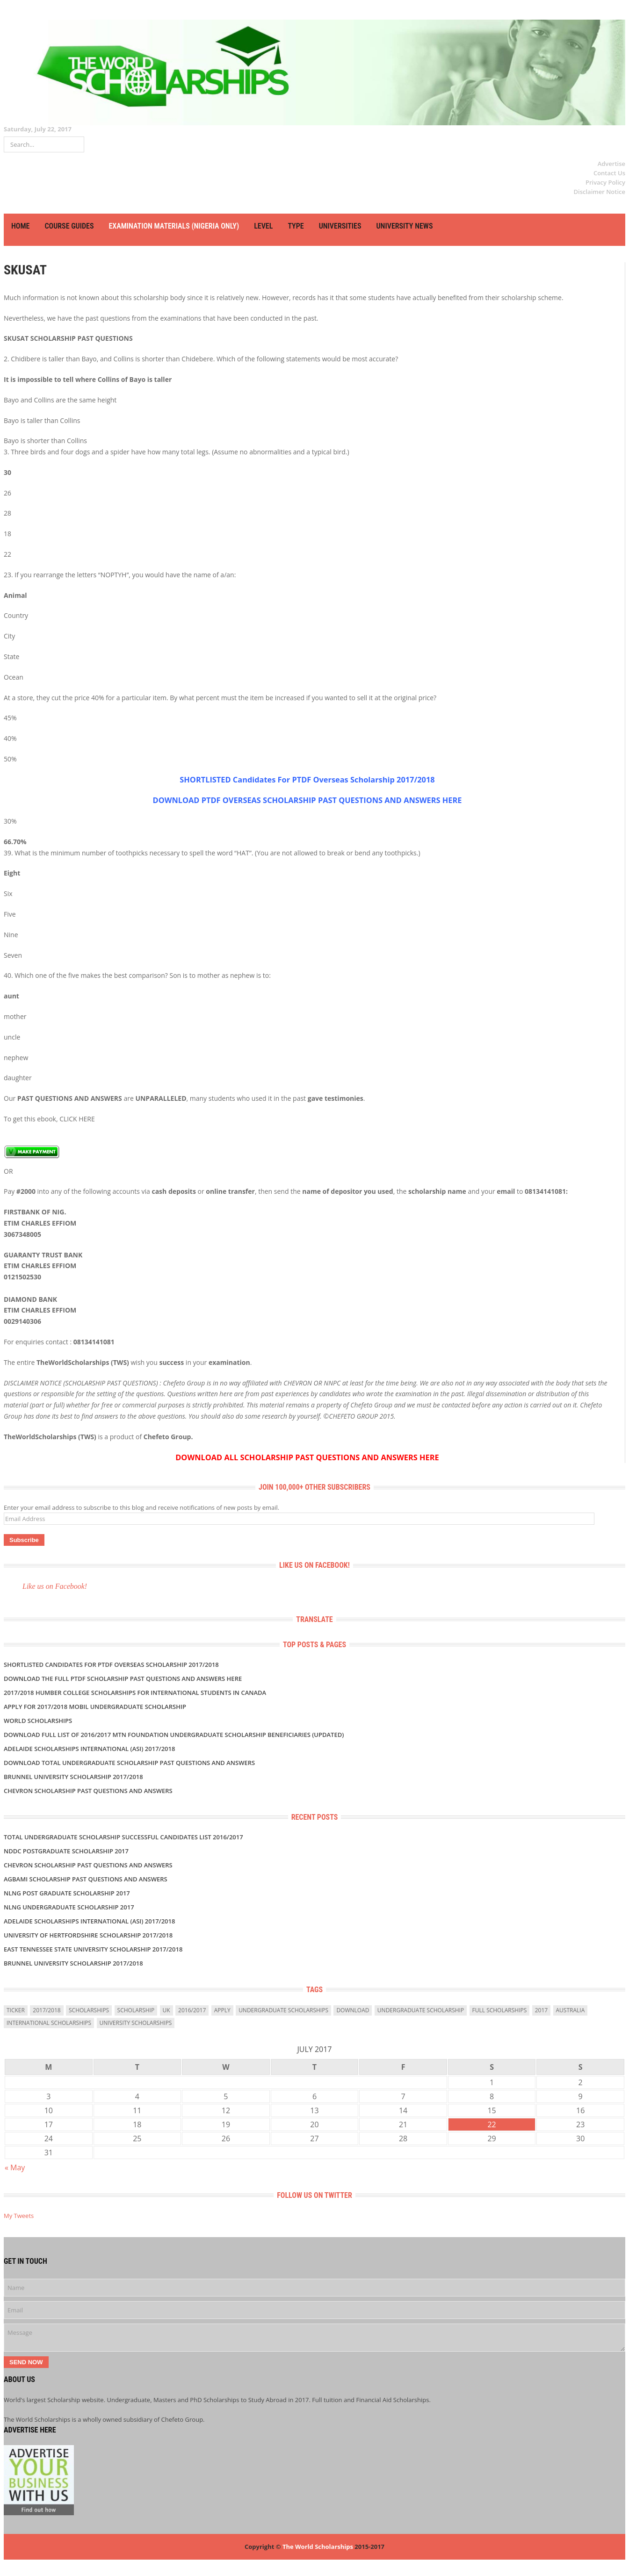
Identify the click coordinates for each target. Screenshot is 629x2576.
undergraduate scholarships (283, 2010)
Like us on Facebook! (314, 1565)
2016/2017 (192, 2010)
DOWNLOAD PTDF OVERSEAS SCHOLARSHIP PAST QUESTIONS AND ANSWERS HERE (307, 800)
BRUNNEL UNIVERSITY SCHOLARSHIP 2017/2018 (73, 1776)
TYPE (296, 226)
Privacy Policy (605, 182)
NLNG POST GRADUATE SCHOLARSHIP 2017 (67, 1893)
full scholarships (499, 2010)
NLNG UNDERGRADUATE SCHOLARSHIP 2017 (69, 1907)
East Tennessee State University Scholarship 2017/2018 (93, 1949)
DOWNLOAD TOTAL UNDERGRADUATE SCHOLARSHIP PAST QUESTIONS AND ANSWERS (129, 1762)
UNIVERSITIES (340, 226)
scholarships (89, 2010)
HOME (20, 226)
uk (166, 2010)
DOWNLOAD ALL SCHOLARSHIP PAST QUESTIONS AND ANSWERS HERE (307, 1457)
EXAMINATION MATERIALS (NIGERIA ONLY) (173, 226)
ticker (16, 2010)
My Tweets (19, 2215)
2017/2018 (46, 2010)
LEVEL (263, 226)
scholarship (136, 2010)
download (352, 2010)
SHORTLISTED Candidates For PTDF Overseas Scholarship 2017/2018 (307, 780)
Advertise (611, 163)
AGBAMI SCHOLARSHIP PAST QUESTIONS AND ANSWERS (85, 1879)
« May (15, 2167)
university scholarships (136, 2023)
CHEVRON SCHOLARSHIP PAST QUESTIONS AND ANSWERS (88, 1791)
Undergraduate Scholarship (420, 2010)
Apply (222, 2010)
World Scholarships (38, 1720)
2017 (541, 2010)
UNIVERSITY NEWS (404, 226)
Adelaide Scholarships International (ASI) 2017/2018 (89, 1748)
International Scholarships (49, 2023)
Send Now (26, 2362)
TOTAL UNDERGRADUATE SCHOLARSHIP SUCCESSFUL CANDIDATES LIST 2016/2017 (123, 1837)
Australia (570, 2010)
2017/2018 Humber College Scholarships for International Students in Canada (135, 1692)
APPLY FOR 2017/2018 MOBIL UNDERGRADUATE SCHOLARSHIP (95, 1706)
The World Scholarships (317, 2546)
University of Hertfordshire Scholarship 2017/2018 (88, 1935)
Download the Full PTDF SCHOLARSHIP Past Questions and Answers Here (123, 1678)
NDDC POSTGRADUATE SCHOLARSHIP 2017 (66, 1851)
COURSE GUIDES (69, 226)
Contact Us (609, 173)
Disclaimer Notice (599, 191)
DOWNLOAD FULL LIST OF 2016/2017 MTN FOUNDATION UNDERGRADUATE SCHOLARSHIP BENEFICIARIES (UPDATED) (174, 1734)
